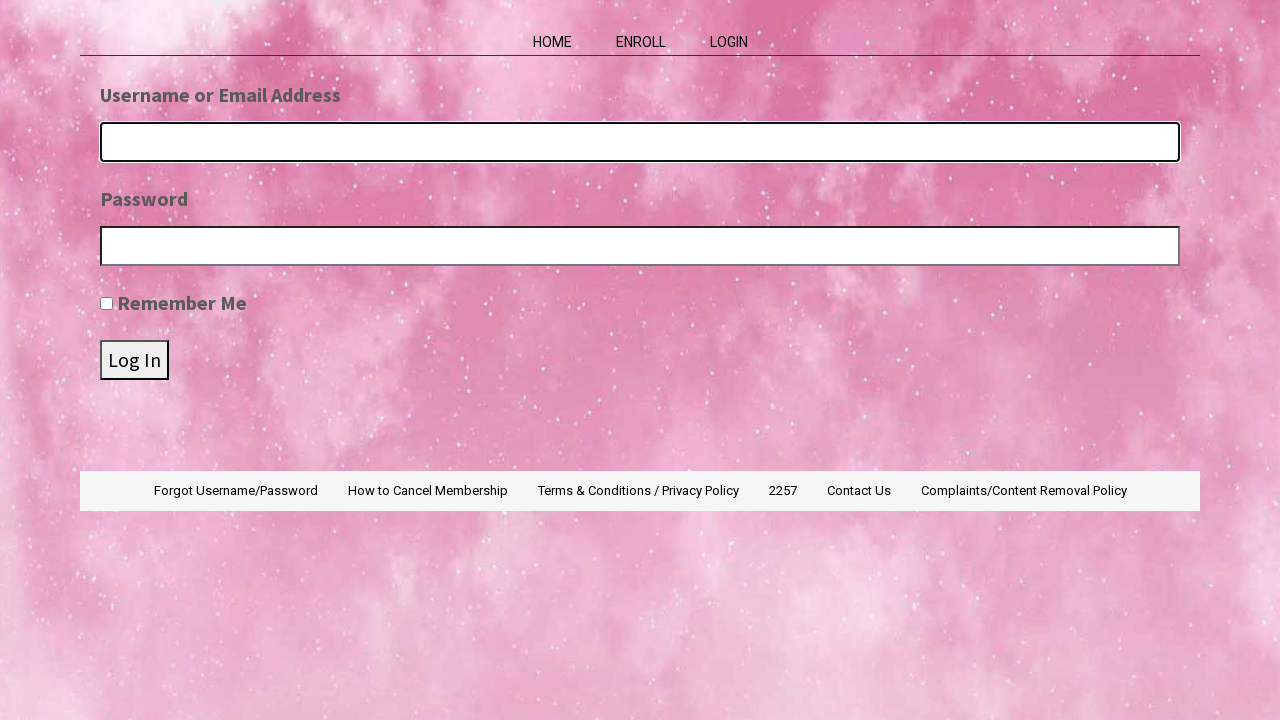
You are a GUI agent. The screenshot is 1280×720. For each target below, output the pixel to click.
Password (144, 198)
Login (729, 42)
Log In (134, 359)
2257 (783, 490)
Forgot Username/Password (236, 490)
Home (552, 42)
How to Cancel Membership (428, 490)
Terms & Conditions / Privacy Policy (638, 490)
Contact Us (859, 490)
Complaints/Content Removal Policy (1024, 490)
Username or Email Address (220, 94)
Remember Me (182, 302)
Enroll (641, 42)
